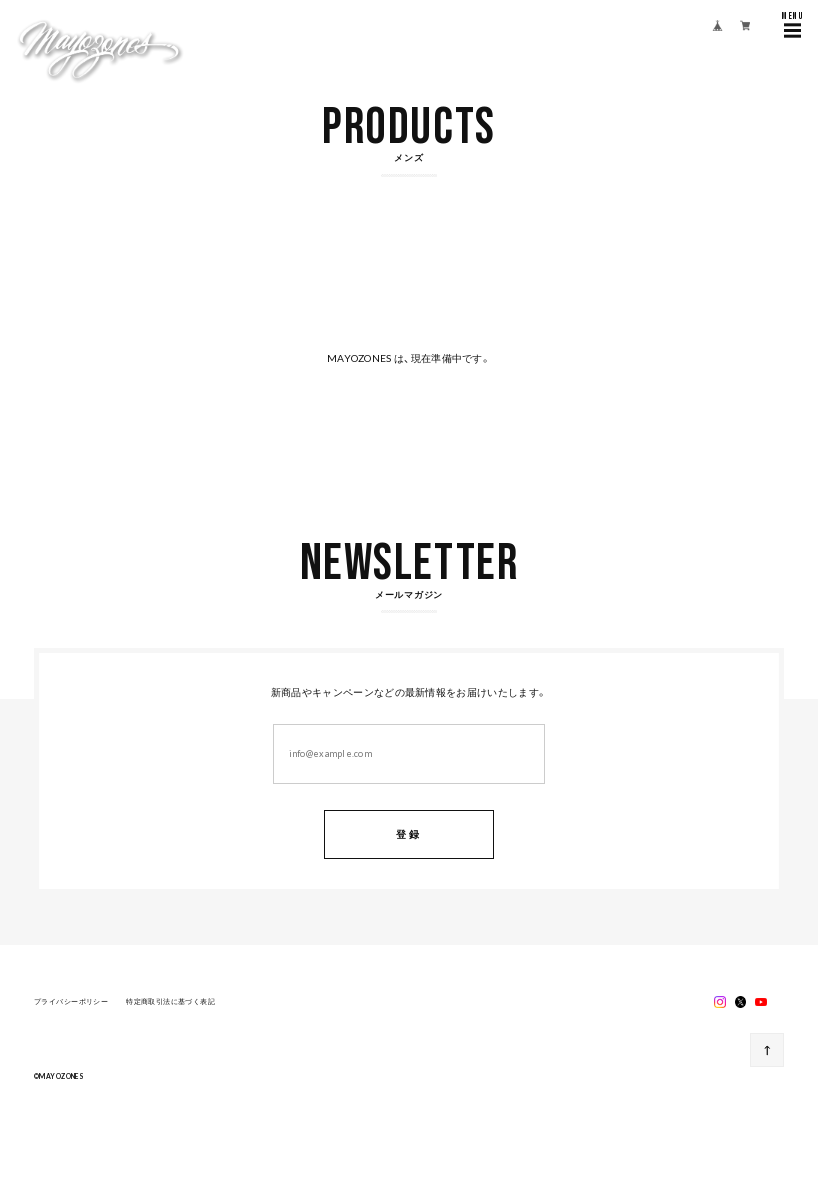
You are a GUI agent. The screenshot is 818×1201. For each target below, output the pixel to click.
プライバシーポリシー (71, 1003)
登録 (409, 834)
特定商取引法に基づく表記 (170, 1003)
